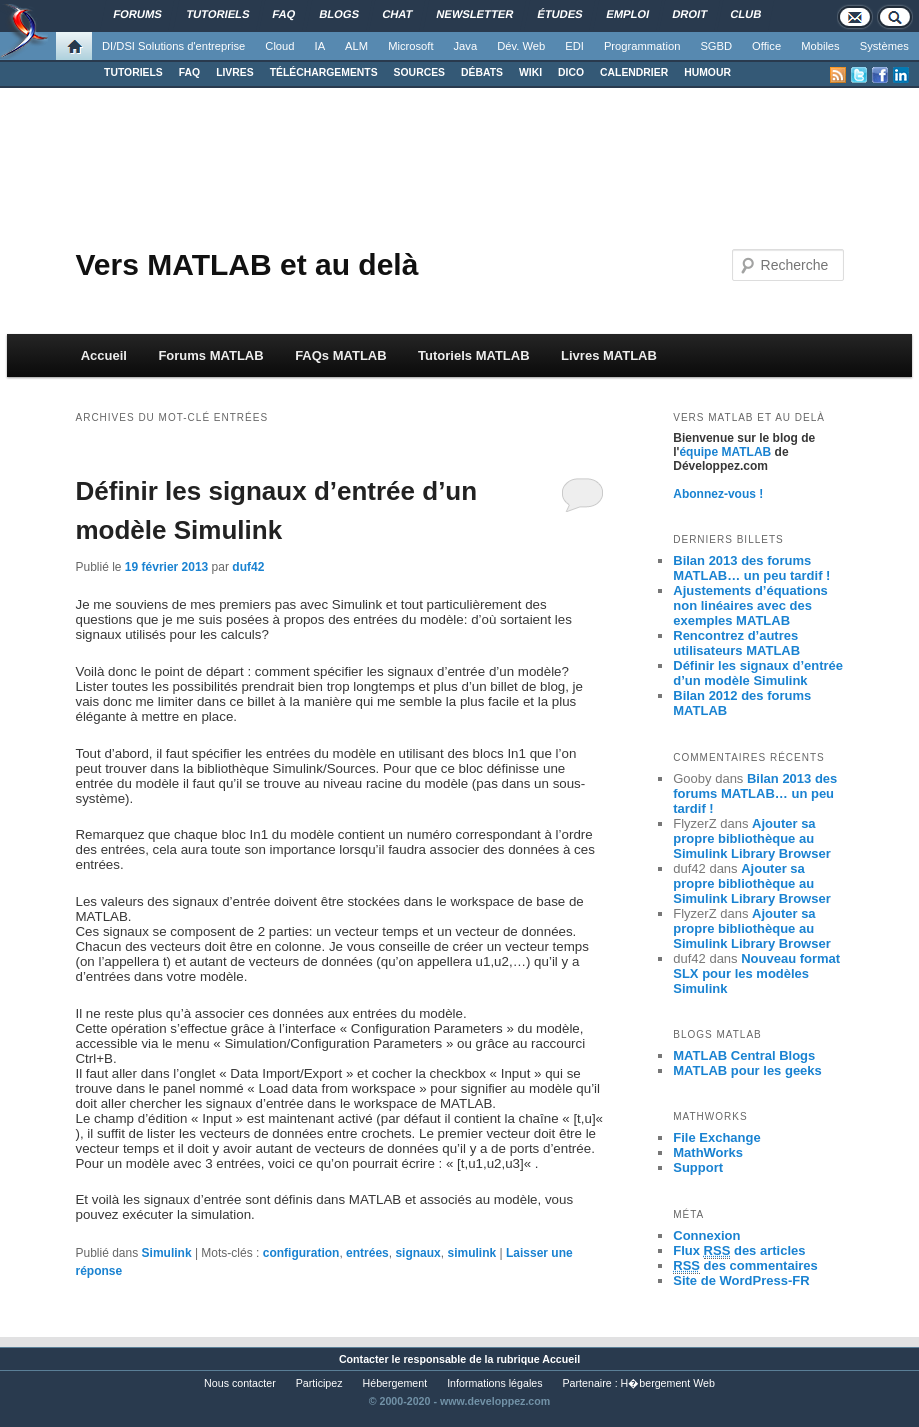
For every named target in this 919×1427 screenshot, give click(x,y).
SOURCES (419, 72)
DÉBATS (482, 72)
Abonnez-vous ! (718, 494)
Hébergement (395, 1383)
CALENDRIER (634, 72)
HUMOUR (707, 72)
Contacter (364, 1359)
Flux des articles (739, 1251)
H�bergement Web (668, 1383)
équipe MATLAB (725, 452)
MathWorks (708, 1152)
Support (698, 1167)
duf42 (248, 567)
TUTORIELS (133, 72)
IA (320, 46)
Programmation (642, 46)
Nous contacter (240, 1383)
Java (466, 46)
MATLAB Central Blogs (744, 1055)
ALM (356, 46)
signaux (417, 1253)
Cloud (279, 46)
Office (766, 46)
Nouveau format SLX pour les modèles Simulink (756, 973)
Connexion (706, 1235)
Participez (319, 1383)
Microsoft (410, 46)
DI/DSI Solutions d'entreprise (173, 46)
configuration (301, 1253)
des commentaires (745, 1266)
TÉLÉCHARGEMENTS (324, 72)
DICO (571, 72)
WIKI (530, 72)
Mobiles (820, 46)
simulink (471, 1253)
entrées (367, 1253)
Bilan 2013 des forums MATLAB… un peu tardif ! (751, 568)
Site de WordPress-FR (741, 1280)
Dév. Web (521, 46)
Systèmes (884, 46)
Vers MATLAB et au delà (246, 264)
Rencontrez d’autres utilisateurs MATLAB (736, 643)
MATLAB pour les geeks (747, 1070)
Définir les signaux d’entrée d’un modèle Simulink (758, 673)
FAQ (189, 72)
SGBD (716, 46)
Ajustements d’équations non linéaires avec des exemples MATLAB (750, 605)
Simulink (167, 1253)
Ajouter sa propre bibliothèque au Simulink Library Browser (752, 838)
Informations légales (494, 1383)
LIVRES (235, 72)
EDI (574, 46)
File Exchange (716, 1137)
